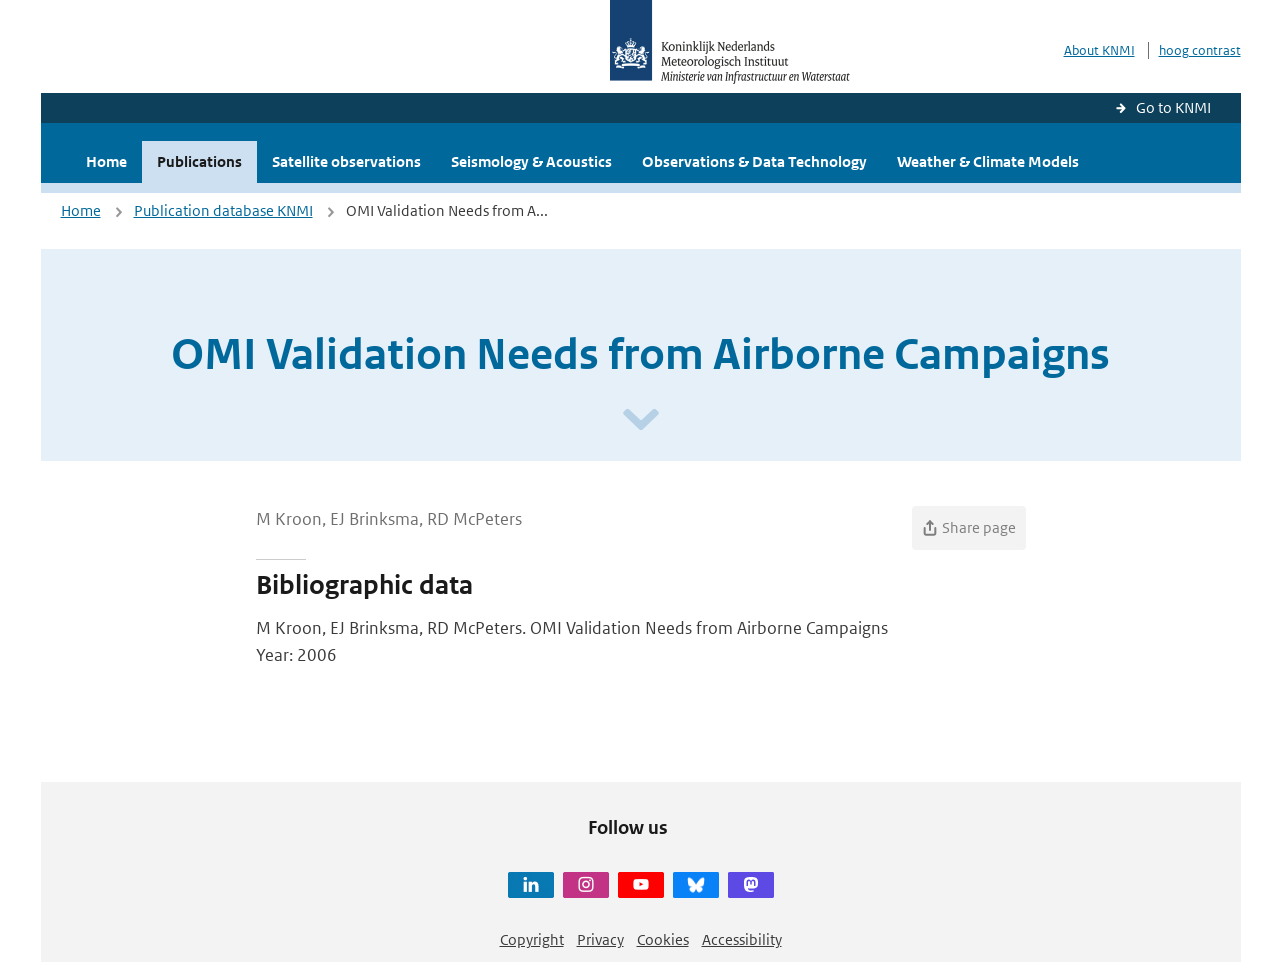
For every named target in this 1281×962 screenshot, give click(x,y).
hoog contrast (1200, 50)
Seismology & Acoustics (531, 161)
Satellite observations (346, 161)
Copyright (532, 939)
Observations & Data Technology (754, 161)
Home (106, 161)
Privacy (600, 939)
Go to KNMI (1173, 107)
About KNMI (1099, 50)
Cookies (663, 939)
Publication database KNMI (223, 210)
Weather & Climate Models (988, 161)
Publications (199, 161)
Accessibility (742, 939)
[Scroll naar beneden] (641, 420)
